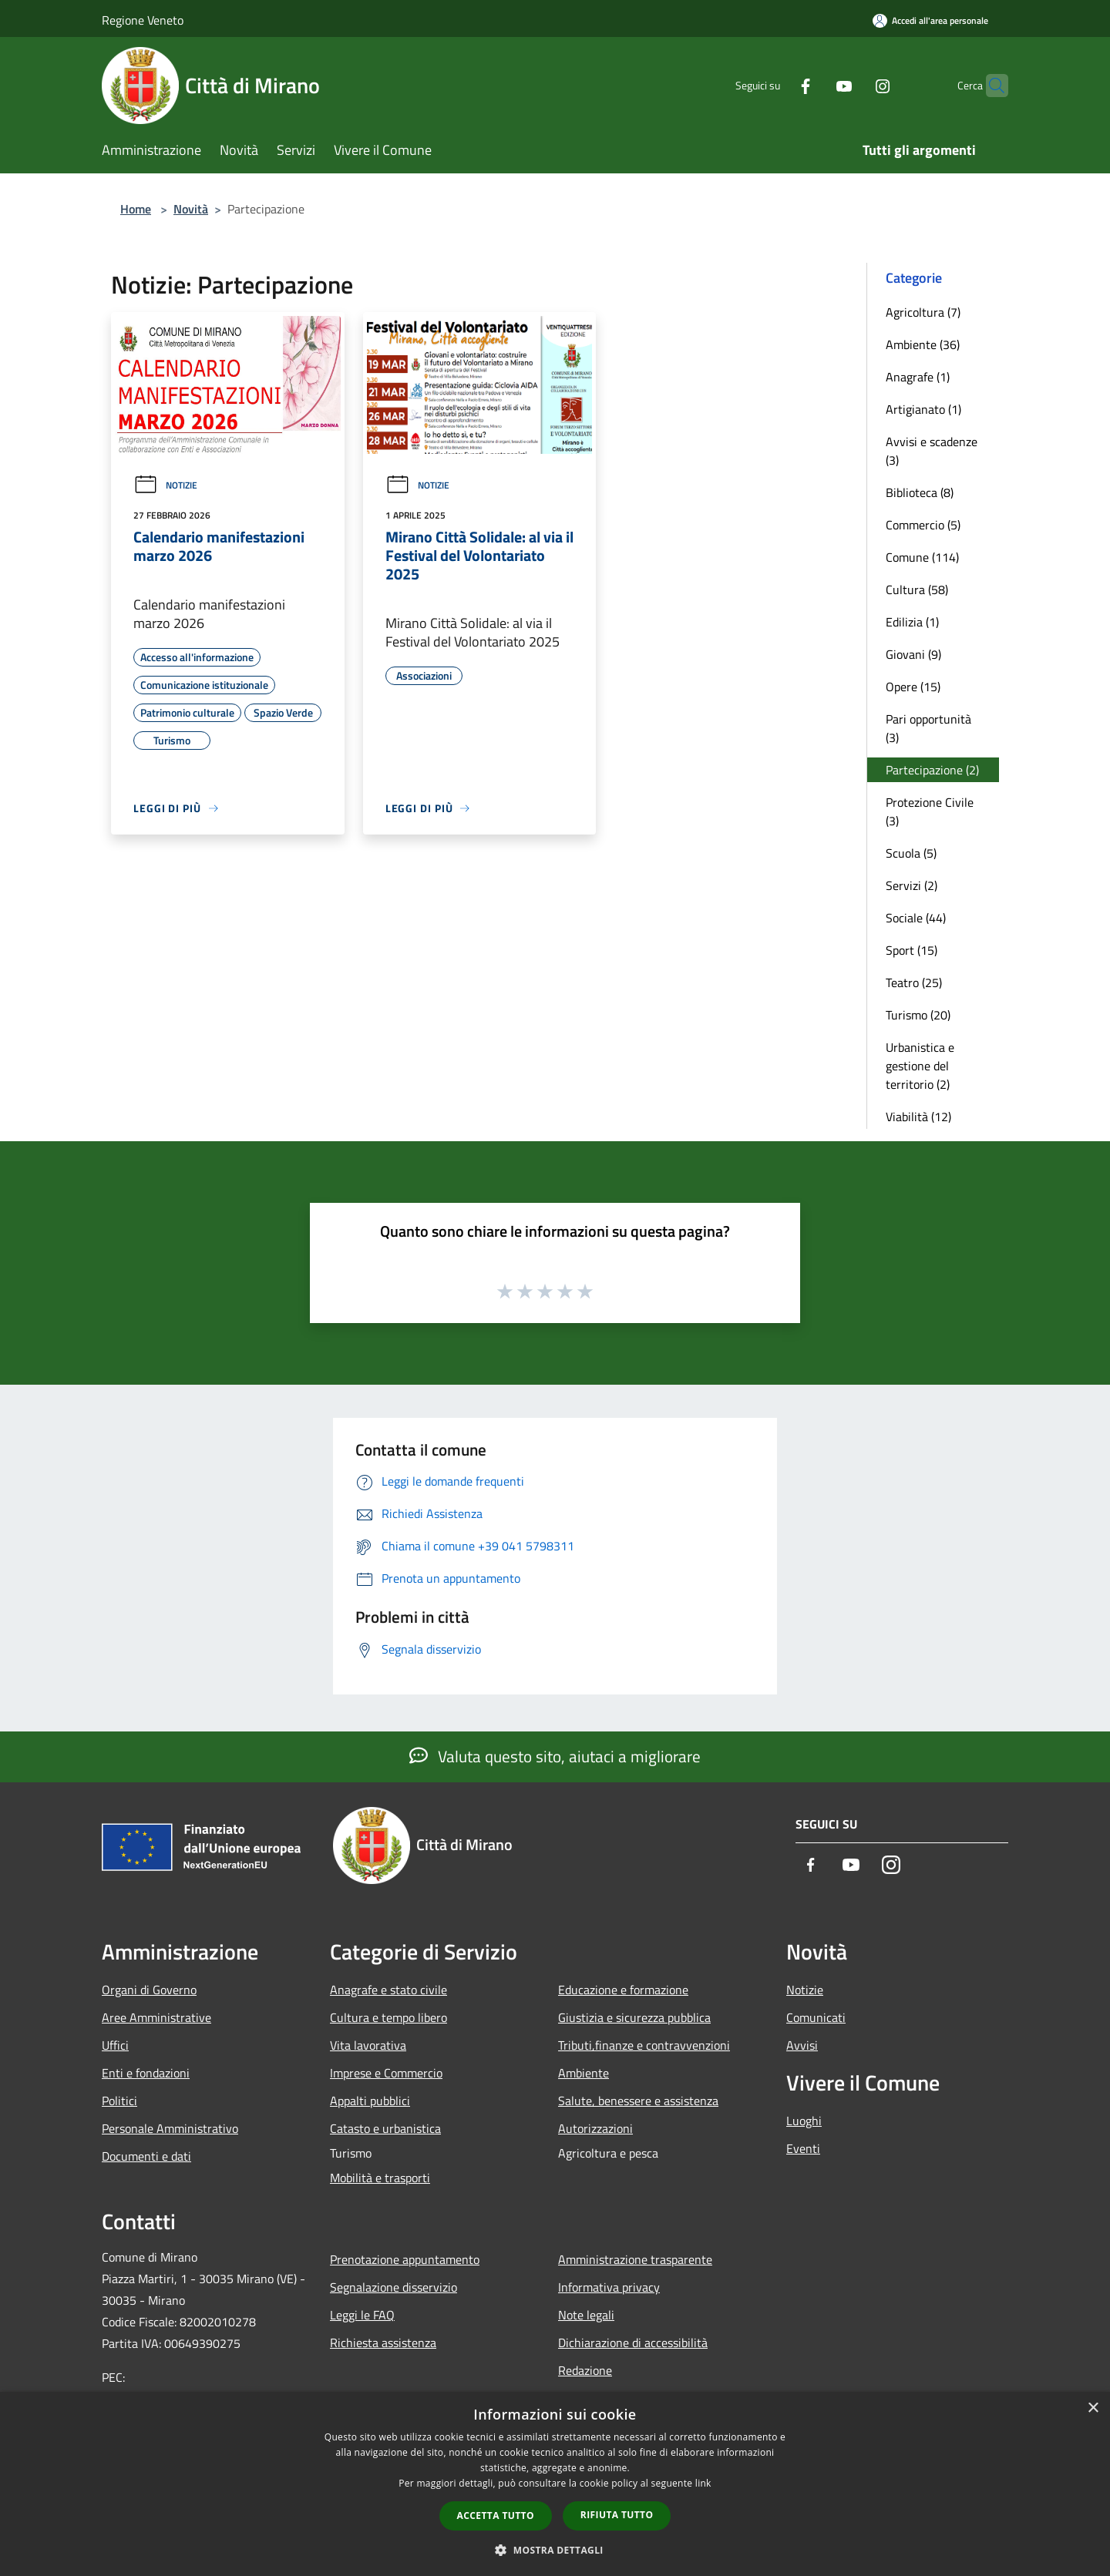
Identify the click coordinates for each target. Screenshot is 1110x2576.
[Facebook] (775, 85)
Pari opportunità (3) (928, 728)
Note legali (586, 2315)
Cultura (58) (917, 589)
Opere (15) (913, 686)
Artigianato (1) (923, 409)
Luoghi (804, 2120)
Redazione (585, 2370)
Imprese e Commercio (386, 2073)
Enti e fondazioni (146, 2073)
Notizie (165, 485)
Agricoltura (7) (923, 312)
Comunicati (816, 2017)
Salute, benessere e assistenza (638, 2100)
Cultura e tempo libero (388, 2017)
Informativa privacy (609, 2287)
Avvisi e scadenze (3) (931, 450)
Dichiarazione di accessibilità (633, 2342)
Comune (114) (922, 557)
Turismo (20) (918, 1015)
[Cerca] (989, 85)
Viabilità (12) (918, 1116)
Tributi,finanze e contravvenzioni (644, 2045)
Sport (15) (911, 950)
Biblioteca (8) (920, 492)
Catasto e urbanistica (385, 2128)
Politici (119, 2100)
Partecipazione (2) (932, 770)
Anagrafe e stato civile (388, 1989)
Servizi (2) (911, 885)
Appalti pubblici (370, 2100)
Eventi (803, 2148)
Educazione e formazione (623, 1989)
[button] (555, 2550)
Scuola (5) (911, 853)
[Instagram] (852, 85)
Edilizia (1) (912, 622)
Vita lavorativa (368, 2045)
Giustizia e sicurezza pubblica (634, 2017)
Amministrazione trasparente (635, 2259)
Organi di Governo (149, 1989)
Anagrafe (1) (918, 377)
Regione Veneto (142, 20)
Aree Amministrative (156, 2017)
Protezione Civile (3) (930, 811)
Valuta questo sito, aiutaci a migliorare (555, 1756)
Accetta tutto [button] (495, 2515)
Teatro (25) (914, 982)
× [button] (1092, 2408)
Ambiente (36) (923, 344)
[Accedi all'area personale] (930, 20)
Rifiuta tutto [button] (617, 2514)
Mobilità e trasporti (380, 2177)
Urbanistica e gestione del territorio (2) (920, 1065)
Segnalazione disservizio (393, 2287)
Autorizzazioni (595, 2128)
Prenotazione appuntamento (404, 2259)
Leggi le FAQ (362, 2315)
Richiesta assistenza (383, 2342)
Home (135, 209)
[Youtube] (814, 85)
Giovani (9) (913, 654)
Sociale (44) (916, 917)
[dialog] (555, 2484)
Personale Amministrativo (170, 2128)
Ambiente (583, 2073)
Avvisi (802, 2045)
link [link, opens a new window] (703, 2483)
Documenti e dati (146, 2156)
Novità (190, 209)
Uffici (115, 2045)
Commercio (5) (923, 525)
